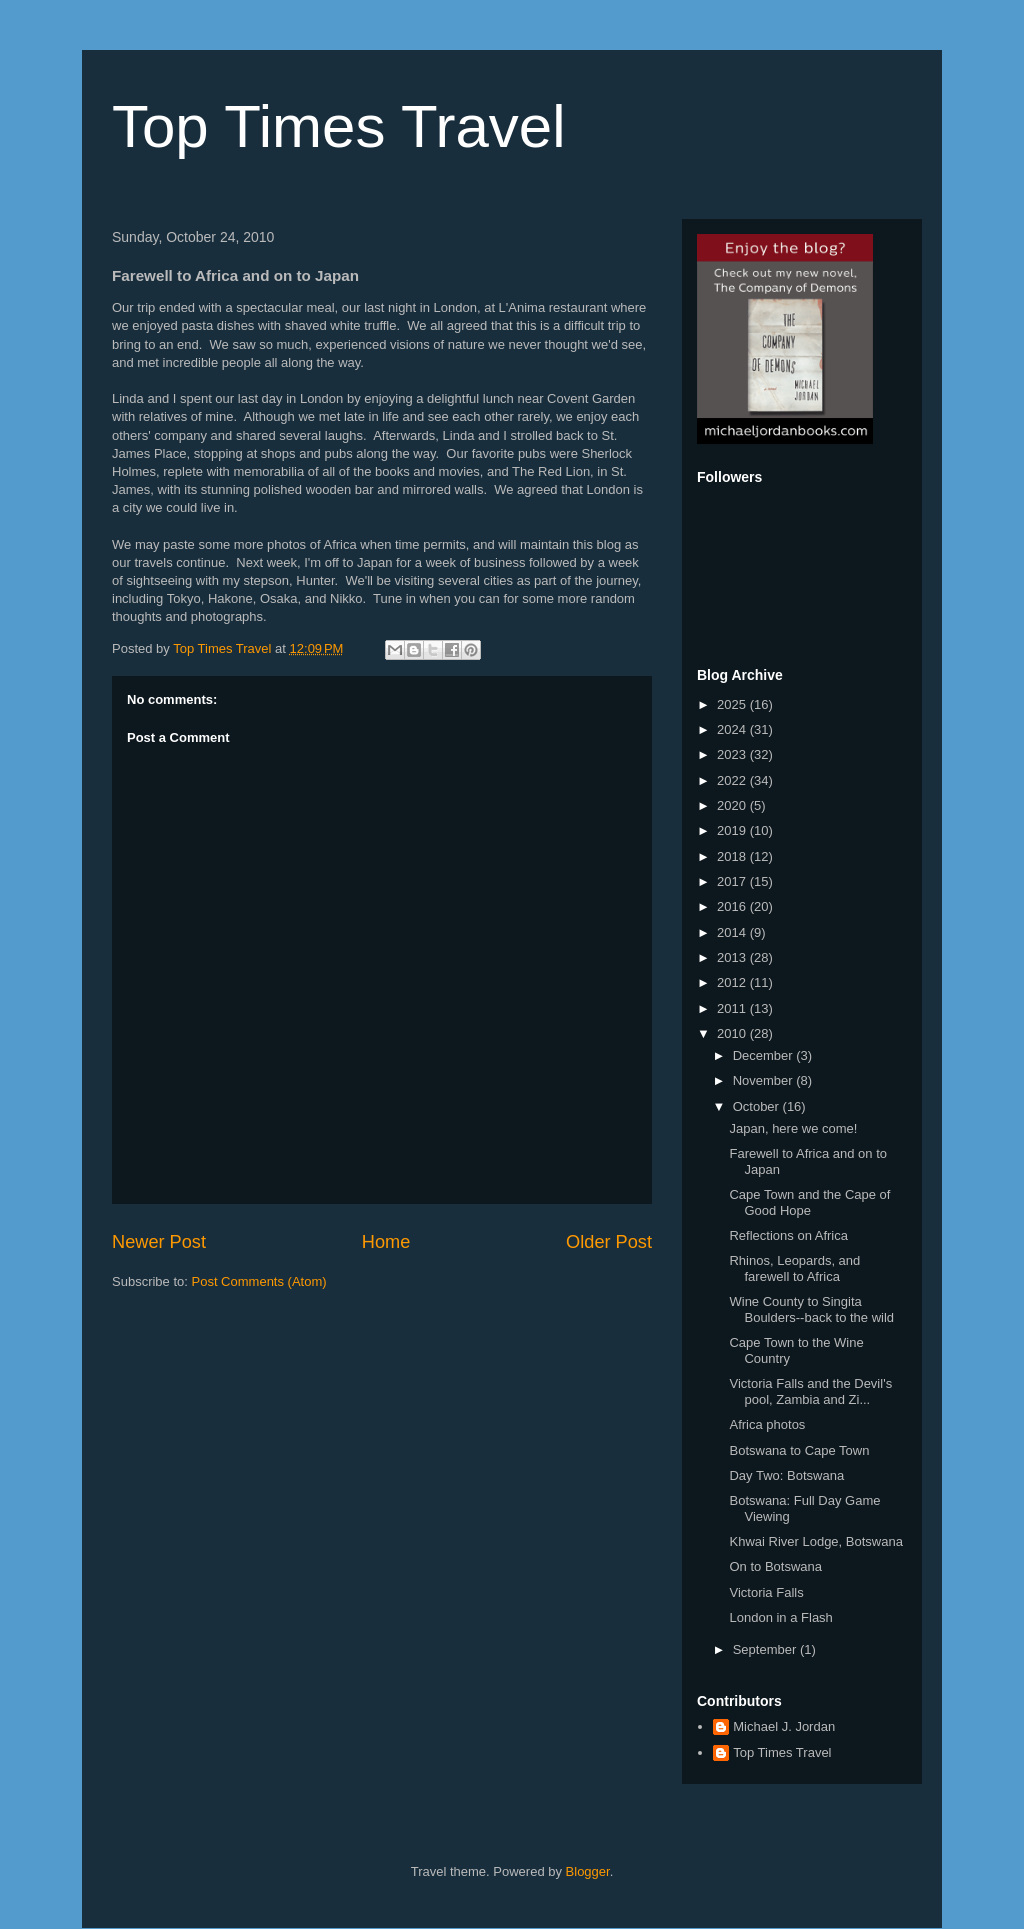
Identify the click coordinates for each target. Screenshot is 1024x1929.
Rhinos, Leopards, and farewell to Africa (794, 1268)
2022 (733, 780)
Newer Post (159, 1242)
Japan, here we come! (793, 1128)
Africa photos (767, 1424)
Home (386, 1242)
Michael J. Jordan (784, 1726)
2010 (733, 1033)
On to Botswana (775, 1566)
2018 (733, 856)
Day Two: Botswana (786, 1475)
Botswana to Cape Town (799, 1450)
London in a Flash (780, 1617)
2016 (733, 906)
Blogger (588, 1871)
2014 (733, 932)
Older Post (609, 1242)
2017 (733, 881)
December (765, 1055)
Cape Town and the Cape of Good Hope (809, 1202)
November (765, 1080)
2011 (733, 1008)
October (758, 1106)
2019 (733, 830)
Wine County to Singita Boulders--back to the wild (811, 1309)
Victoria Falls (766, 1592)
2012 (733, 982)
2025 (733, 704)
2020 (733, 805)
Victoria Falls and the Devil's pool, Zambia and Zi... (810, 1391)
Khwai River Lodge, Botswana (815, 1541)
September (766, 1649)
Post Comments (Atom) (259, 1281)
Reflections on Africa (788, 1235)
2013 (733, 957)
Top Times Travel (339, 126)
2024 (733, 729)
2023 (733, 754)
